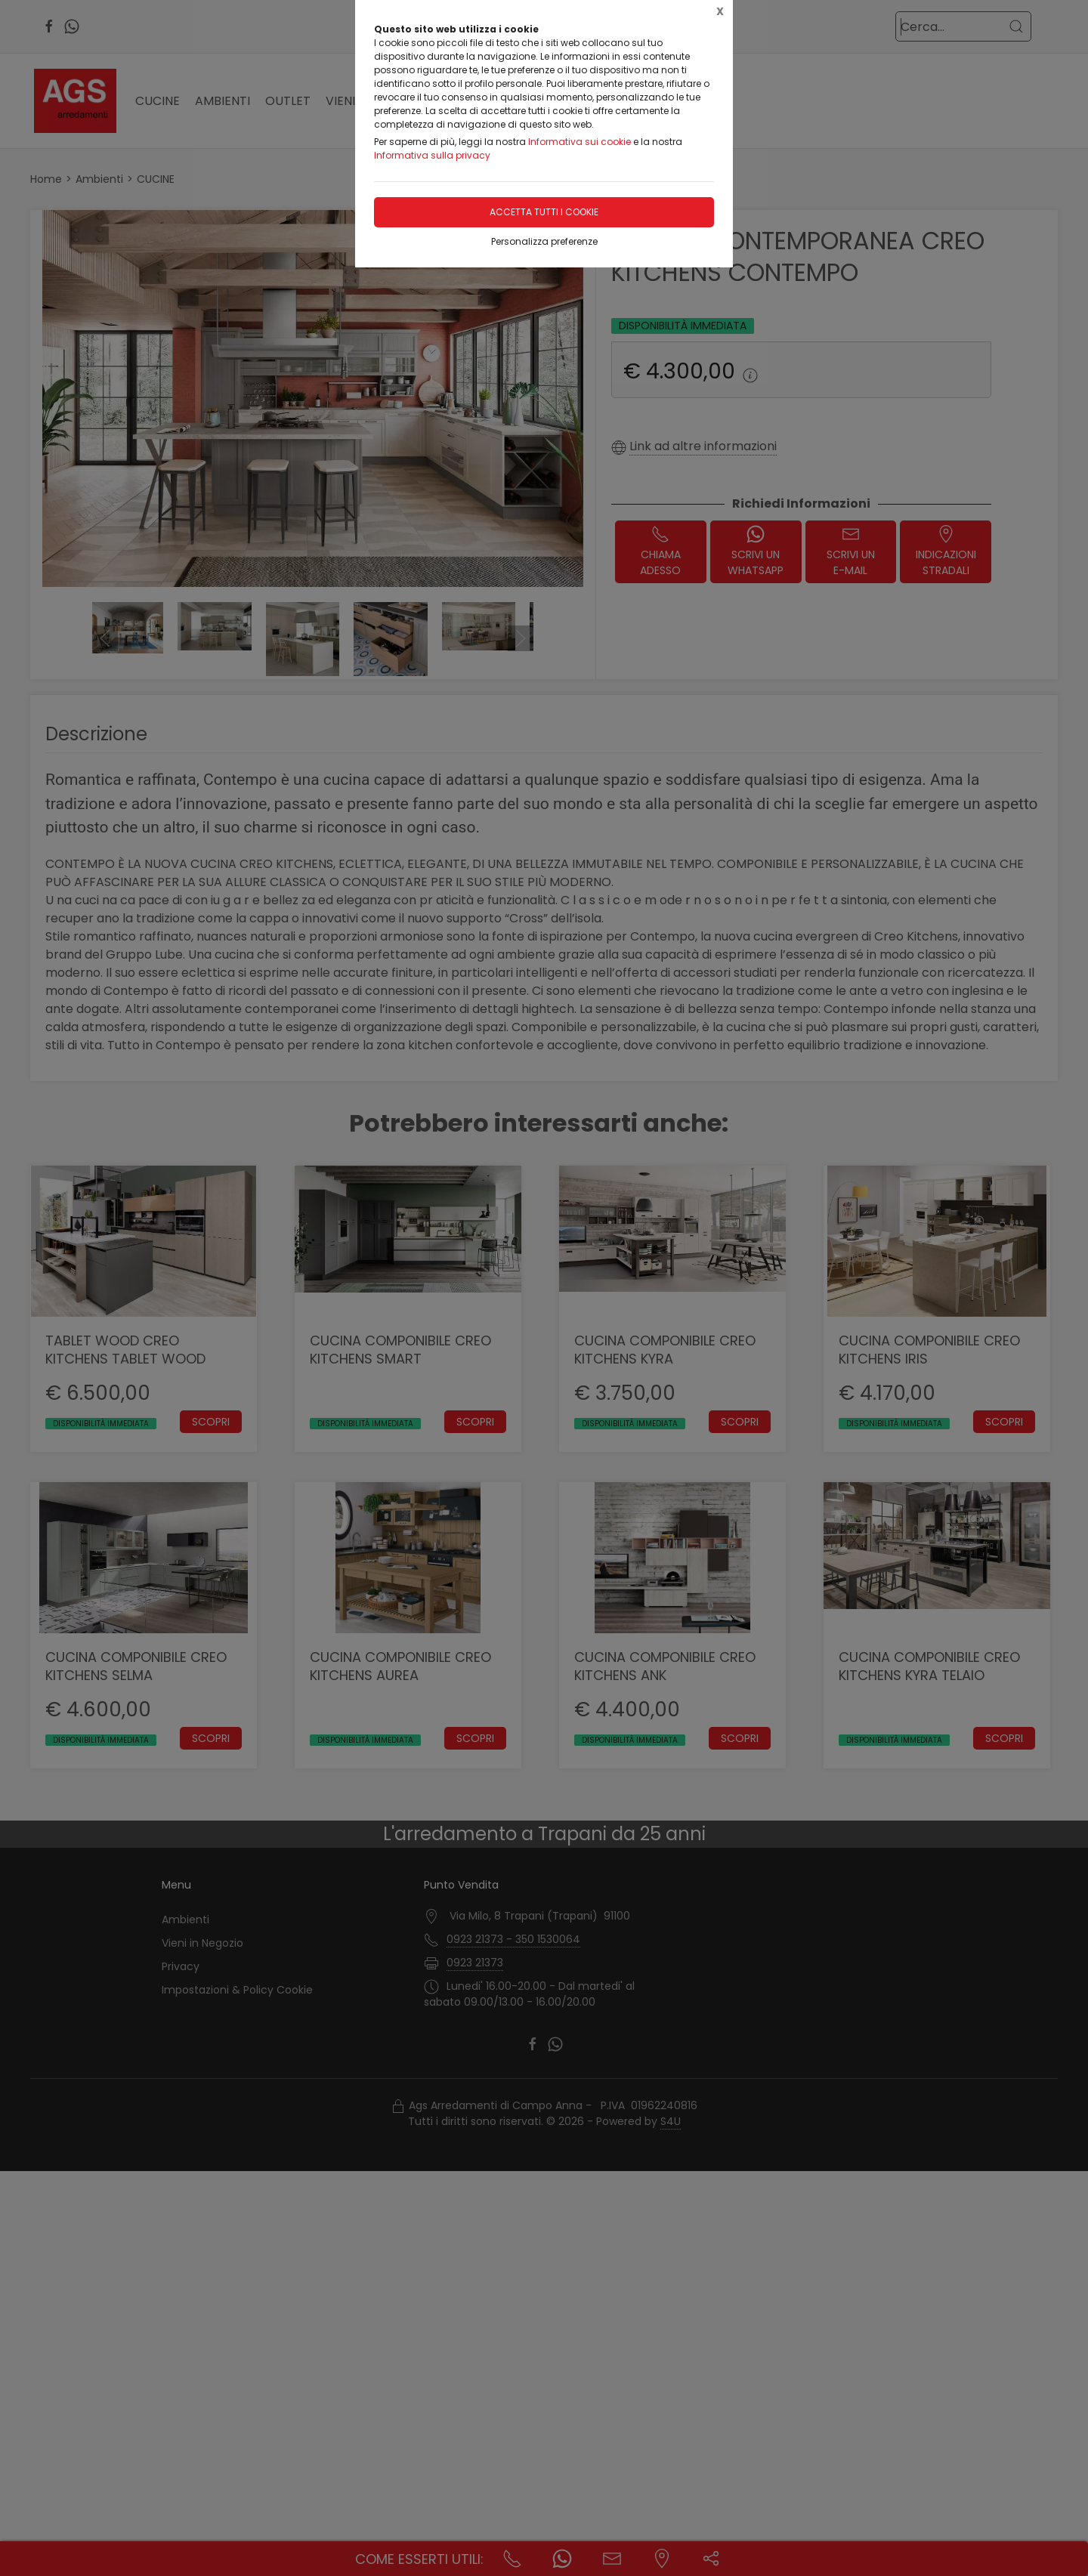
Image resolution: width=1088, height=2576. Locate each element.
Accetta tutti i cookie (544, 211)
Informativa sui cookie (579, 141)
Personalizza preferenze (544, 241)
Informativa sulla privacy (432, 155)
